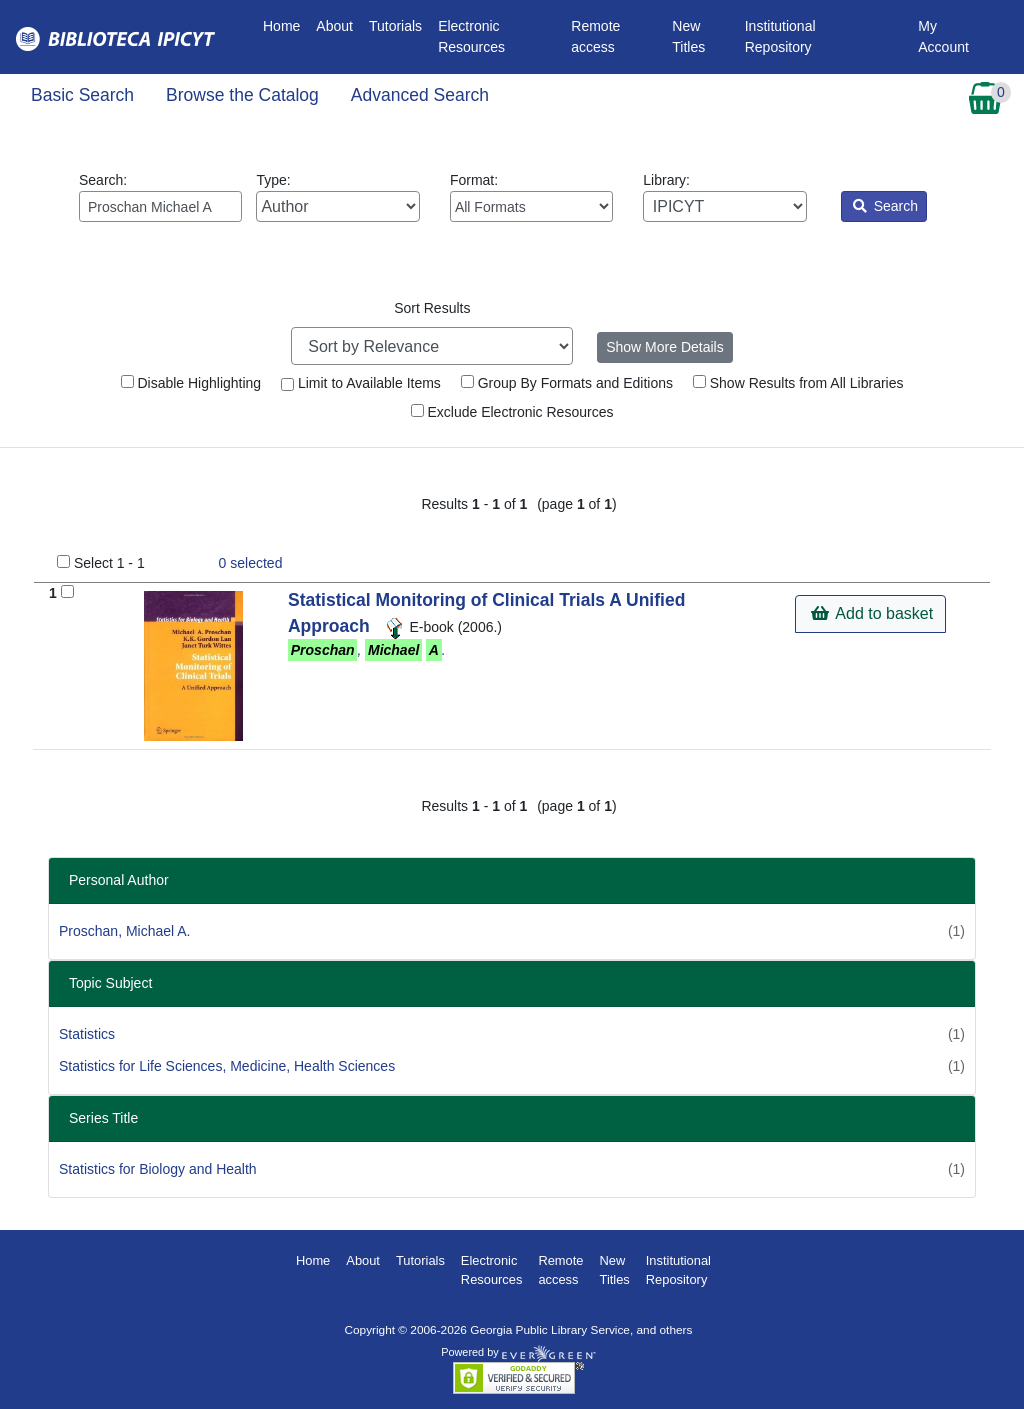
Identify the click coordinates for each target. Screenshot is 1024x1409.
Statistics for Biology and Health (158, 1169)
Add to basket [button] (872, 613)
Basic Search (82, 95)
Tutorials (395, 26)
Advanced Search (420, 95)
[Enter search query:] (160, 206)
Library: (724, 197)
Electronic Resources (471, 36)
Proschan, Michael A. (125, 931)
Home (285, 24)
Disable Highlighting (191, 383)
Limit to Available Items (361, 383)
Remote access (595, 36)
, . (367, 650)
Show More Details (665, 347)
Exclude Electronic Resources (512, 412)
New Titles (688, 36)
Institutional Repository (780, 36)
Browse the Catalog (242, 95)
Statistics (87, 1034)
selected (251, 563)
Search (885, 206)
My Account (943, 36)
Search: (160, 197)
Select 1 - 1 (109, 563)
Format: (531, 197)
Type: (337, 197)
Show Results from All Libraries (798, 383)
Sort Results (432, 308)
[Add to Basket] (67, 591)
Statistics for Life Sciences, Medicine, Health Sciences (227, 1066)
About (334, 26)
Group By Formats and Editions (567, 383)
